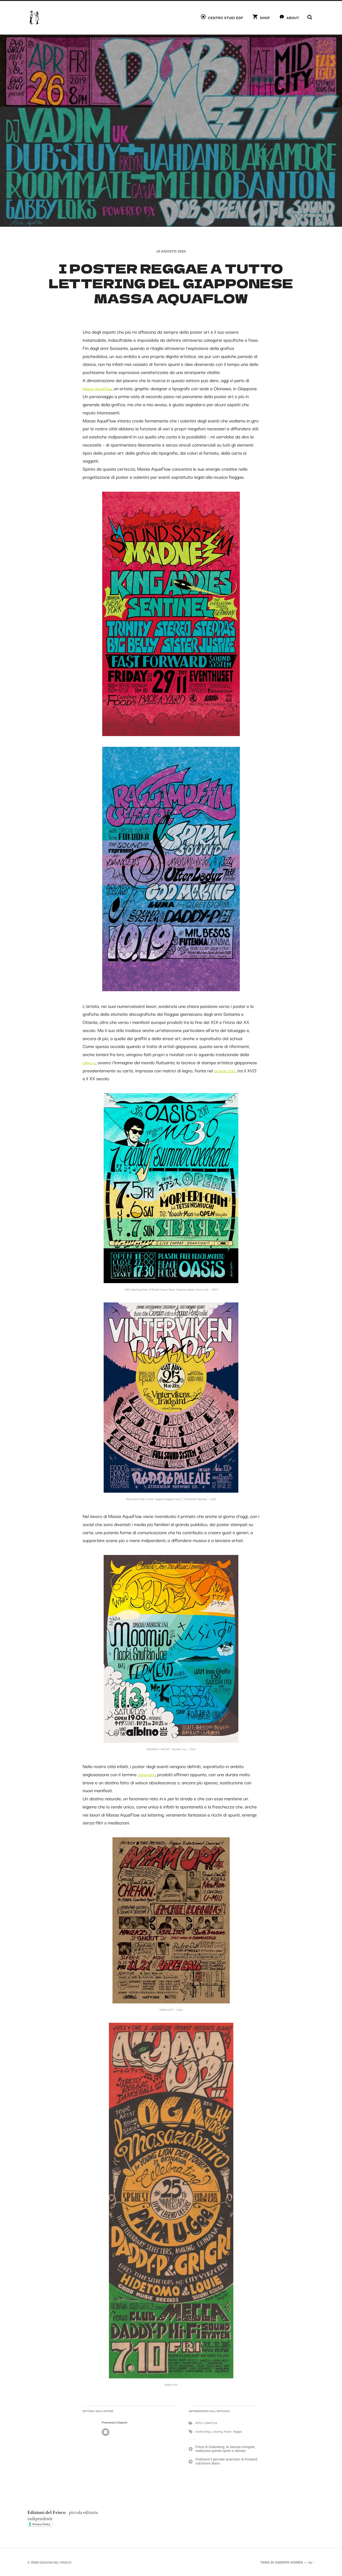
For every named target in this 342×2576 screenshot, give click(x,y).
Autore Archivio (105, 2460)
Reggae (237, 2459)
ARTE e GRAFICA (206, 2451)
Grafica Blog (202, 2459)
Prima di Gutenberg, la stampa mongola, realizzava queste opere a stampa (225, 2477)
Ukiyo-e (90, 1090)
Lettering (217, 2459)
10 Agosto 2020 (171, 253)
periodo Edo (226, 1098)
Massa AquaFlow (99, 408)
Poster (228, 2459)
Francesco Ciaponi (114, 2450)
